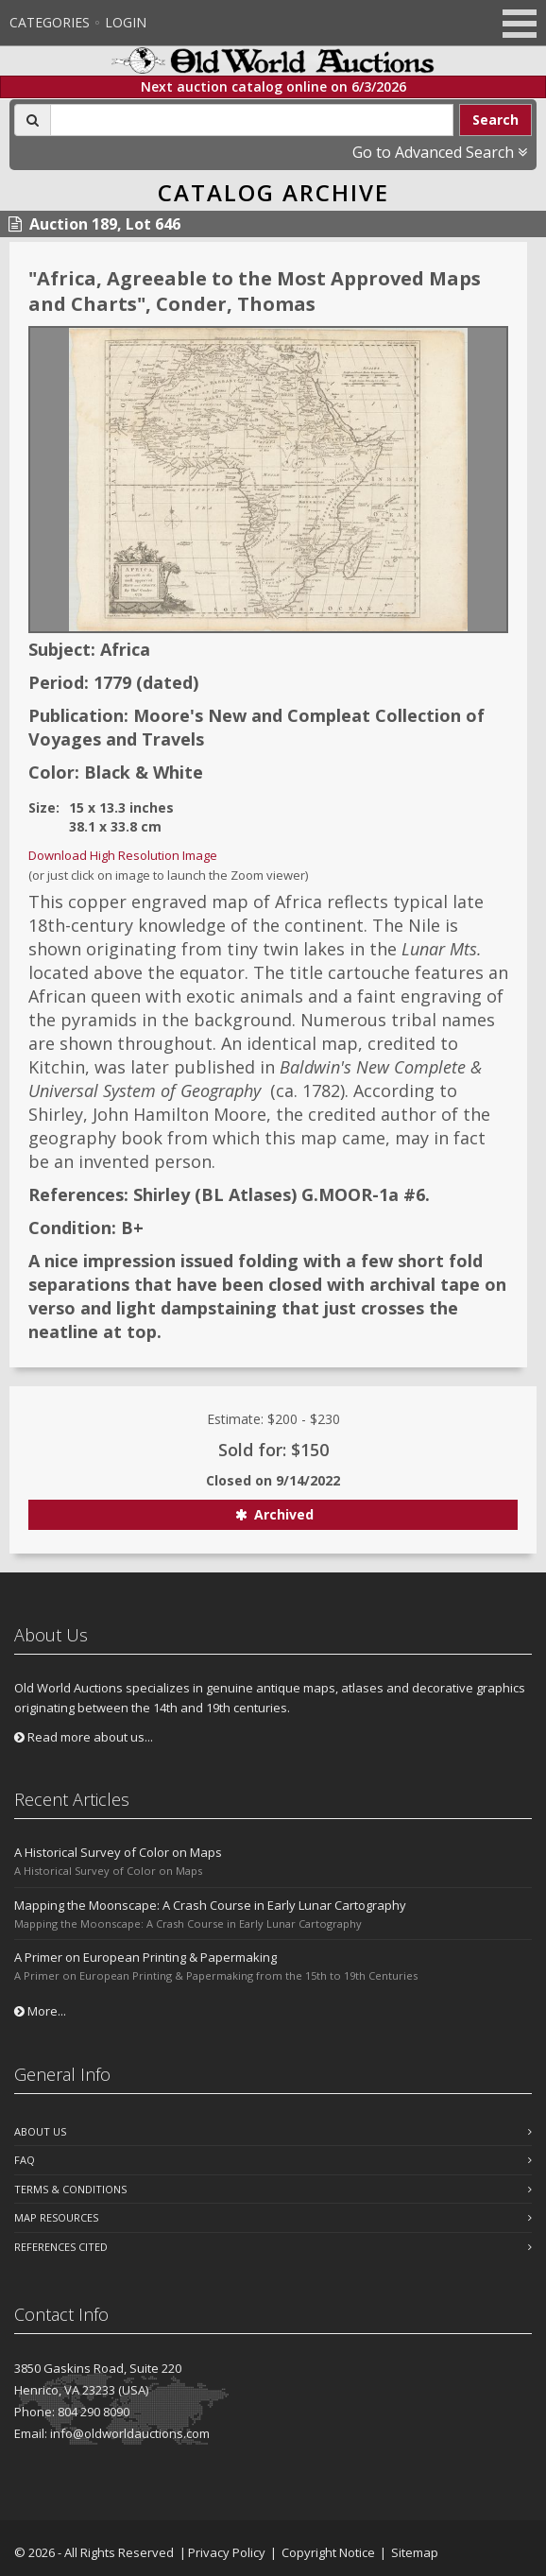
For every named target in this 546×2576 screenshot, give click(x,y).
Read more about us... (83, 1736)
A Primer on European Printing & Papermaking (145, 1957)
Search (495, 120)
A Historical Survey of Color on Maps (118, 1852)
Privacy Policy (226, 2552)
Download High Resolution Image (122, 855)
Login (125, 22)
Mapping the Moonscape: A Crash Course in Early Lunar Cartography (210, 1905)
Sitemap (414, 2552)
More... (40, 2010)
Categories (49, 22)
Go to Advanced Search (439, 152)
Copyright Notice (328, 2552)
